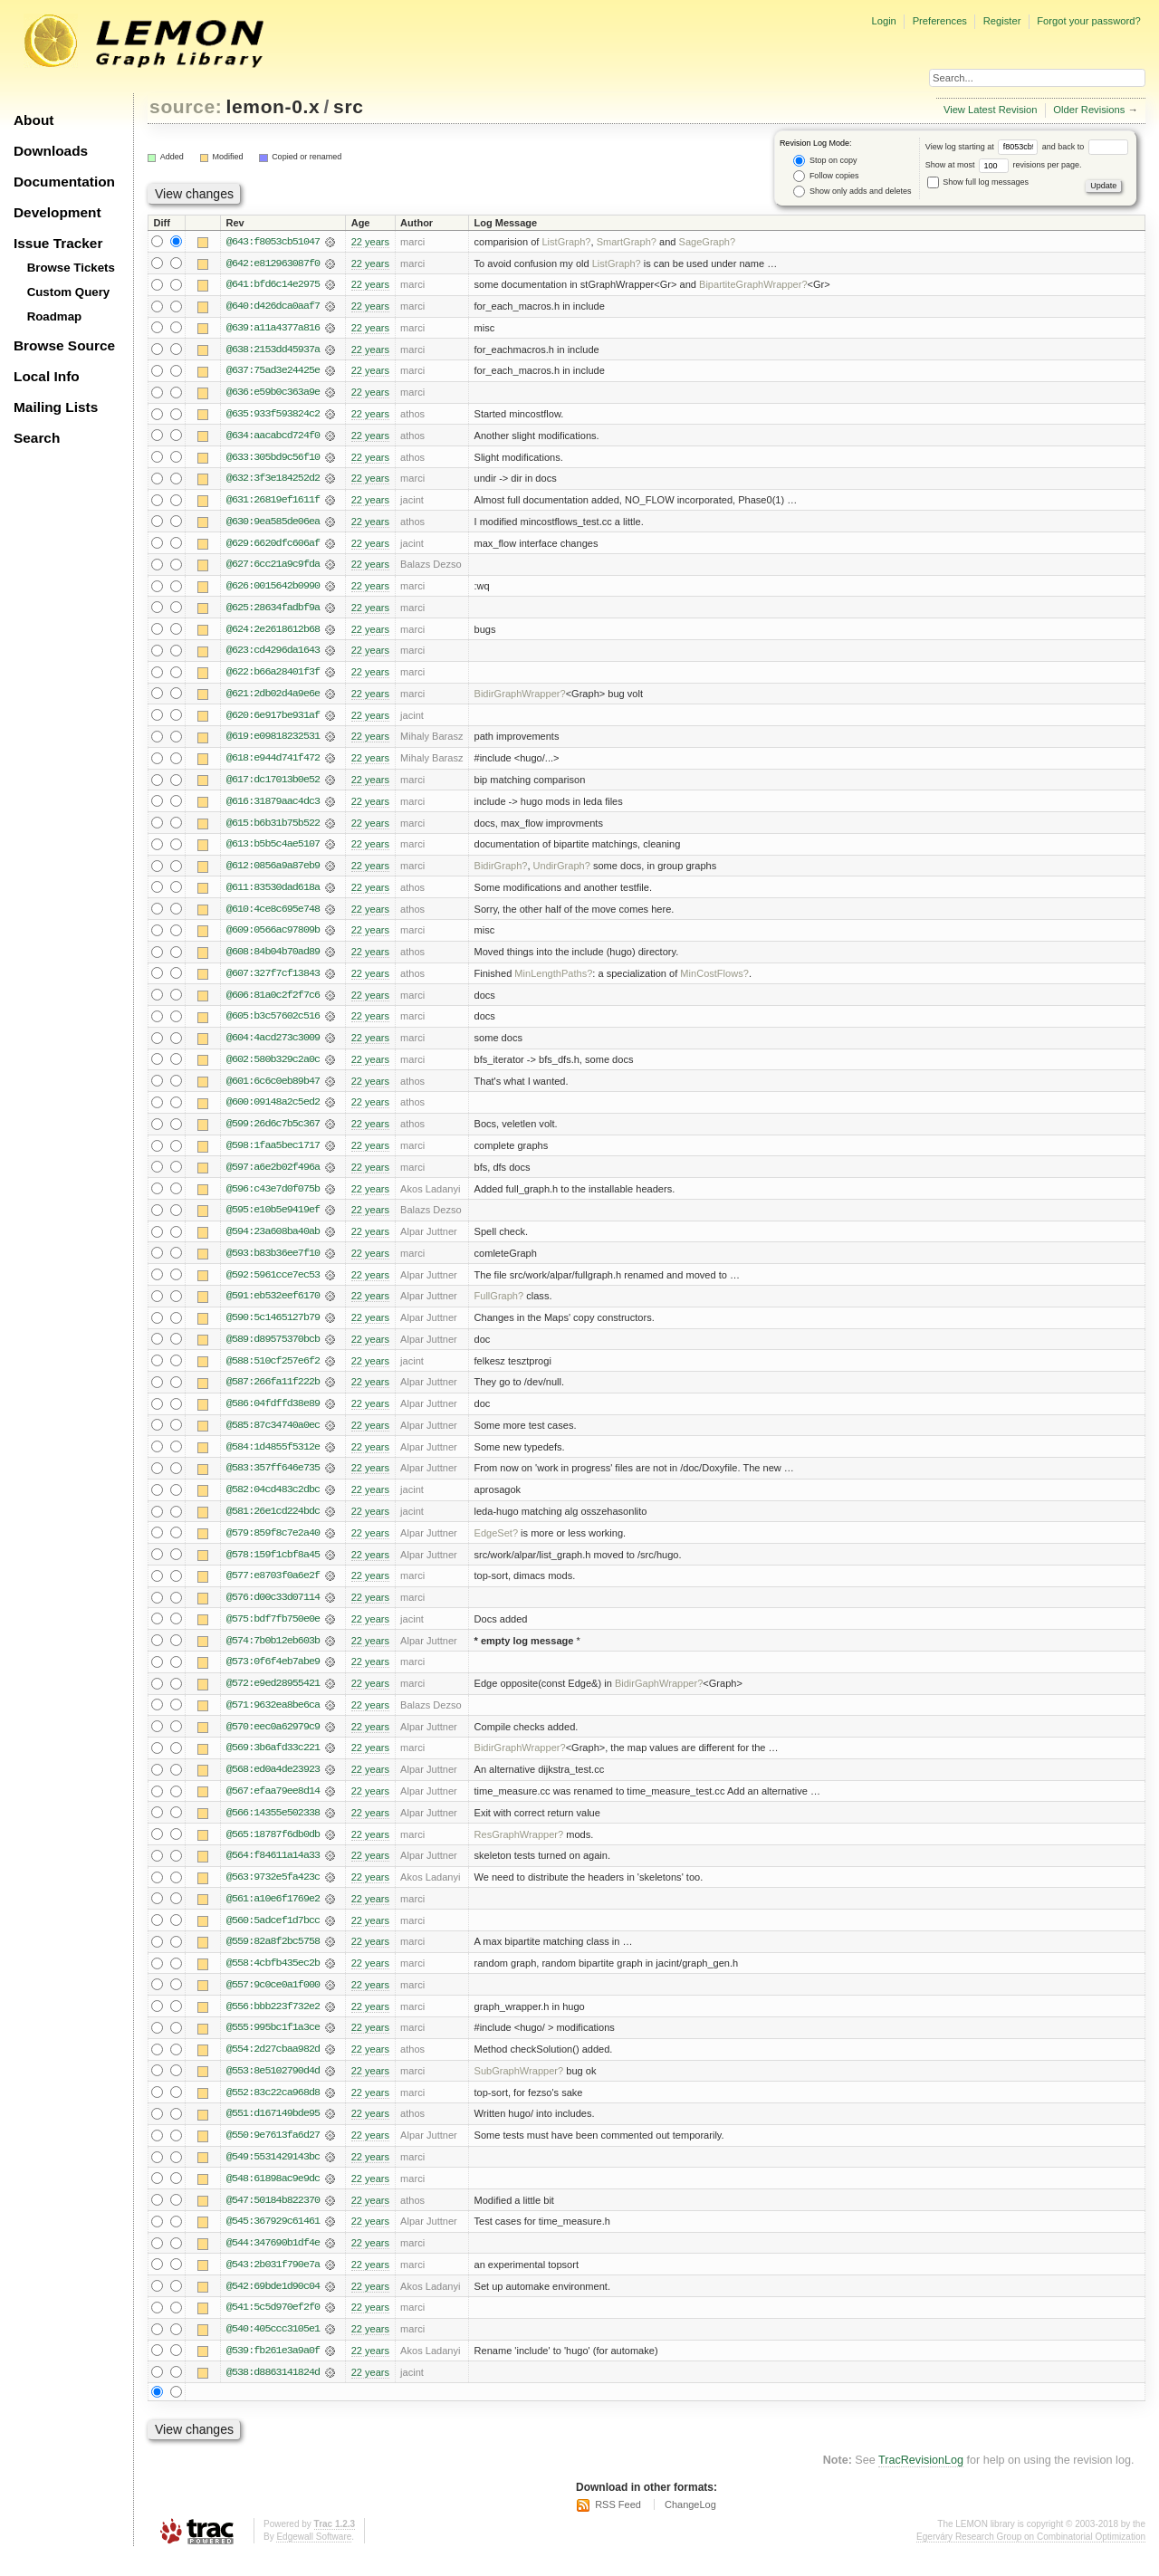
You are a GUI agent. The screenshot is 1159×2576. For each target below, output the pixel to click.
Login (883, 20)
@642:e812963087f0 (273, 263)
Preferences (940, 20)
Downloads (51, 150)
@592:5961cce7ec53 (273, 1285)
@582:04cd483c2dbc (273, 1502)
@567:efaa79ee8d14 (273, 1806)
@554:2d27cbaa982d (273, 2067)
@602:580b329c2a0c (273, 1067)
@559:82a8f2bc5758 (273, 1958)
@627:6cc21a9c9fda (273, 567)
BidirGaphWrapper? (659, 1697)
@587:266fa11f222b (273, 1393)
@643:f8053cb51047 (273, 242)
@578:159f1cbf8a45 (273, 1567)
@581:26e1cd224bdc (273, 1524)
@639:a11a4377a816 (273, 328)
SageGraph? (707, 241)
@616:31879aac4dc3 (273, 807)
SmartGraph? (626, 241)
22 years (370, 241)
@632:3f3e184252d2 (273, 481)
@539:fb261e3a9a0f (273, 2371)
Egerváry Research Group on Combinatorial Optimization (1030, 2557)
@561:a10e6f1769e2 (273, 1915)
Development (57, 212)
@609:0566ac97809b (273, 937)
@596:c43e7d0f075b (273, 1198)
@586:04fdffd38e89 (273, 1415)
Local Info (47, 376)
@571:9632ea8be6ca (273, 1719)
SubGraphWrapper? (519, 2088)
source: (185, 106)
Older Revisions (1089, 109)
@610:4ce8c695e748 (273, 915)
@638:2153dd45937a (273, 350)
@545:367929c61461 (273, 2241)
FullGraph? (499, 1306)
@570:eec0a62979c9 (273, 1741)
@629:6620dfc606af (273, 546)
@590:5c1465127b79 (273, 1328)
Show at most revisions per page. (1003, 164)
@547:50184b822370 (273, 2219)
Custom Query (68, 292)
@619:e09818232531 (273, 741)
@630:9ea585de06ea (273, 524)
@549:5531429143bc (273, 2176)
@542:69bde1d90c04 (273, 2306)
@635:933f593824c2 (273, 415)
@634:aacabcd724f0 (273, 437)
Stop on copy (825, 161)
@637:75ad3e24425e (273, 372)
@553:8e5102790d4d (273, 2089)
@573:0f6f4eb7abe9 (273, 1676)
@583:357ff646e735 (273, 1480)
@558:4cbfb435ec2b (273, 1980)
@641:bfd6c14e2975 (273, 285)
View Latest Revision (990, 109)
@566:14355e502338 (273, 1828)
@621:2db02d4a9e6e (273, 698)
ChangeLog (690, 2526)
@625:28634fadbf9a (273, 611)
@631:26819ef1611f (273, 502)
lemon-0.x (273, 106)
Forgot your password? (1088, 20)
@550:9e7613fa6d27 (273, 2154)
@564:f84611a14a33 (273, 1871)
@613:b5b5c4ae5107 (273, 850)
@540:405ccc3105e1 (273, 2349)
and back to (1085, 146)
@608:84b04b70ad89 (273, 959)
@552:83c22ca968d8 (273, 2110)
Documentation (64, 181)
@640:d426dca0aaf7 (273, 307)
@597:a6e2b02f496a (273, 1176)
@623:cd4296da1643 (273, 654)
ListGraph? (565, 241)
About (33, 120)
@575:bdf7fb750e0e (273, 1632)
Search (37, 437)
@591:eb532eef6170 (273, 1306)
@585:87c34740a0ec (273, 1437)
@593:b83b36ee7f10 (273, 1263)
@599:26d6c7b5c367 (273, 1132)
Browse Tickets (71, 267)
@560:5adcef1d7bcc (273, 1937)
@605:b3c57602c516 (273, 1024)
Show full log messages (978, 182)
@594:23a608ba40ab (273, 1241)
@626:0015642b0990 (273, 589)
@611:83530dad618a (273, 893)
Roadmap (54, 316)
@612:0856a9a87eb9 (273, 872)
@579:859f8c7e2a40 (273, 1545)
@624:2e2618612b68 (273, 633)
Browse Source (64, 345)
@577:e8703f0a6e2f (273, 1589)
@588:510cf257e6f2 (273, 1372)
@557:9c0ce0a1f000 (273, 2002)
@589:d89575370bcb (273, 1350)
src (348, 106)
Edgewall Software (313, 2557)
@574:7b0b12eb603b (273, 1654)
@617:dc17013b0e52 (273, 785)
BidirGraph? (501, 872)
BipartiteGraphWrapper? (753, 285)
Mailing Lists (56, 407)
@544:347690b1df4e (273, 2262)
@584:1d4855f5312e (273, 1458)
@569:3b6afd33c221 (273, 1763)
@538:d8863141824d (273, 2393)
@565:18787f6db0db (273, 1850)
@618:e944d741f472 (273, 763)
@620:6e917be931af (273, 720)
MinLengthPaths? (553, 980)
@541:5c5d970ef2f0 (273, 2328)
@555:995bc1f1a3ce (273, 2045)
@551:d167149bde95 (273, 2132)
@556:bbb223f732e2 (273, 2023)
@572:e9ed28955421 (273, 1697)
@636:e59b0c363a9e (273, 394)
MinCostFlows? (714, 980)
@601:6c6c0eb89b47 (273, 1089)
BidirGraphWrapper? (520, 698)
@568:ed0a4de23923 (273, 1784)
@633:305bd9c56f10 (273, 459)
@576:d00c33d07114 (273, 1611)
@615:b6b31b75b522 (273, 828)
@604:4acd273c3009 (273, 1046)
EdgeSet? (496, 1545)
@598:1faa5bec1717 (273, 1154)
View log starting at (983, 146)
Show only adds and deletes (852, 191)
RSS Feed (618, 2526)
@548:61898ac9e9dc (273, 2197)
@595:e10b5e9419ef (273, 1219)
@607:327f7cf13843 (273, 980)
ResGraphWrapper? (519, 1849)
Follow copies (825, 176)
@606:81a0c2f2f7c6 (273, 1002)
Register (1002, 20)
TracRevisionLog (920, 2481)
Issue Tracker (58, 243)
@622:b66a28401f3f (273, 676)
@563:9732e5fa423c (273, 1893)
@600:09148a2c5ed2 (273, 1111)
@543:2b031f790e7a (273, 2284)
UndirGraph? (561, 872)
